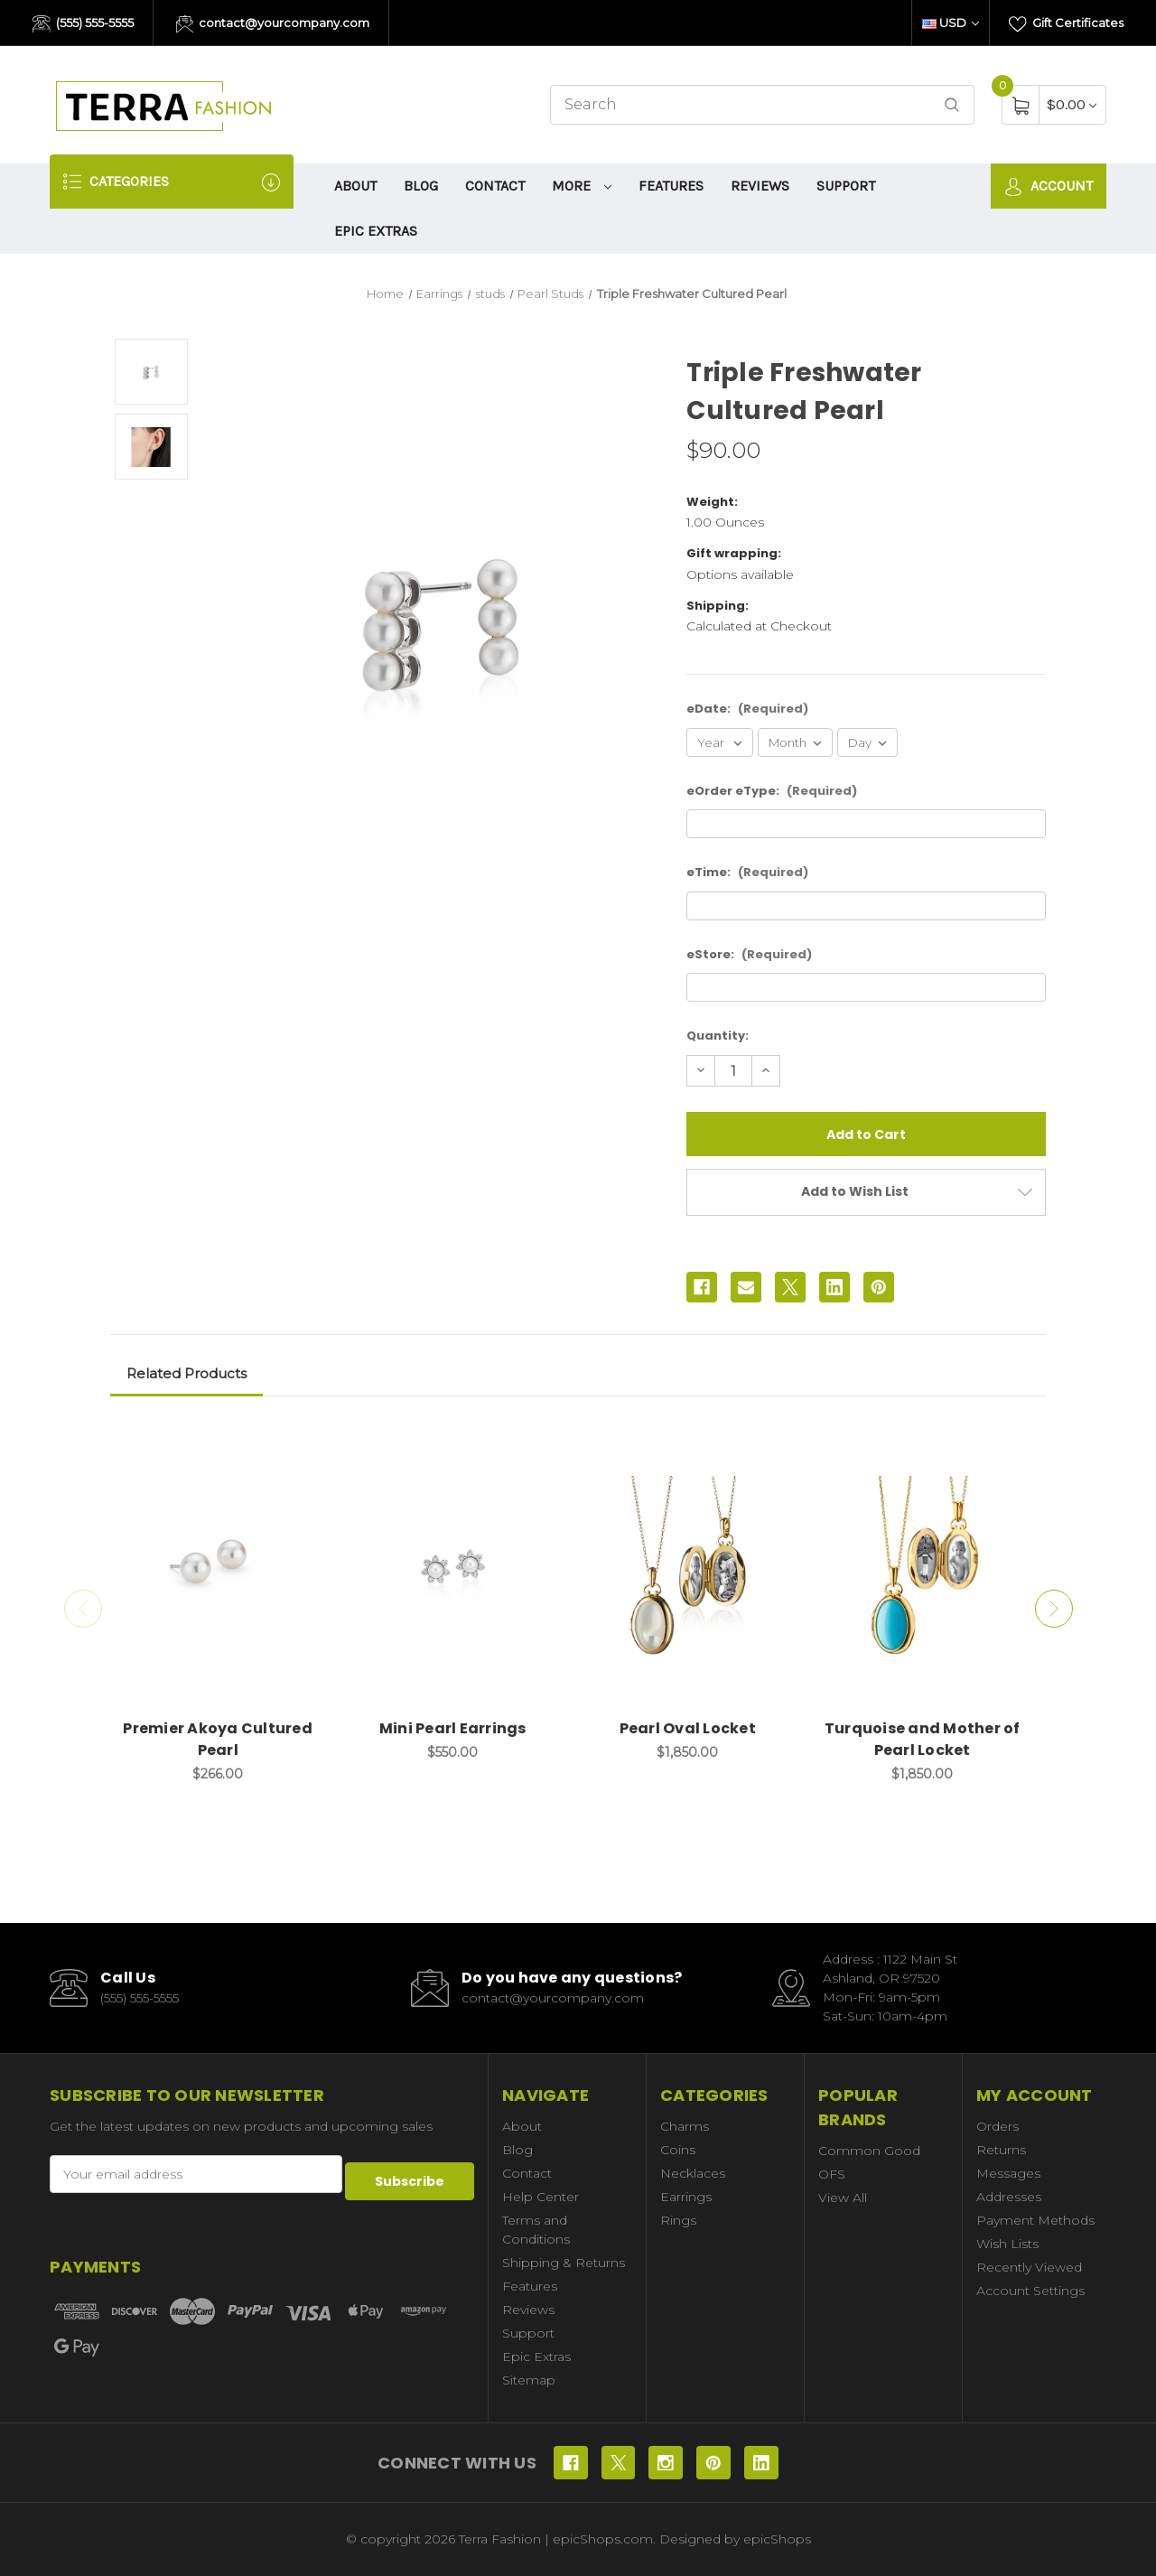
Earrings (686, 2197)
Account (1048, 186)
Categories (171, 182)
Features (671, 185)
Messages (1008, 2173)
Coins (677, 2150)
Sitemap (528, 2380)
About (355, 185)
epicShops (777, 2539)
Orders (997, 2126)
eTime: (747, 872)
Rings (678, 2220)
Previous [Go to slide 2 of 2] (77, 1609)
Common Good (869, 2150)
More (581, 185)
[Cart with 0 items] (1071, 104)
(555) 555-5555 (83, 24)
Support (845, 185)
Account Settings (1030, 2290)
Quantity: (717, 1035)
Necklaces (692, 2173)
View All (842, 2197)
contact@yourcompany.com (273, 24)
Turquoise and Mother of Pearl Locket (923, 1739)
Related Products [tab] (186, 1373)
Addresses (1008, 2197)
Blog (421, 185)
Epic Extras (375, 230)
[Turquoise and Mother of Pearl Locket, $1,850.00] (922, 1566)
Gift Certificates (1066, 24)
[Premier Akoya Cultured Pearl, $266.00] (218, 1566)
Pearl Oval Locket (688, 1728)
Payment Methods (1035, 2220)
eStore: (749, 954)
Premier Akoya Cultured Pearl (217, 1739)
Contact (495, 185)
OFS (831, 2174)
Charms (684, 2126)
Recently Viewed (1029, 2267)
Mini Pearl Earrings (453, 1728)
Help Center (540, 2197)
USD (950, 22)
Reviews (760, 185)
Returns (1001, 2150)
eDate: (747, 708)
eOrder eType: (771, 790)
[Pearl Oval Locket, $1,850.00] (688, 1566)
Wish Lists (1007, 2243)
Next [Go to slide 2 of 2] (1060, 1609)
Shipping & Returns (563, 2262)
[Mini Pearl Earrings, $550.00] (453, 1566)
